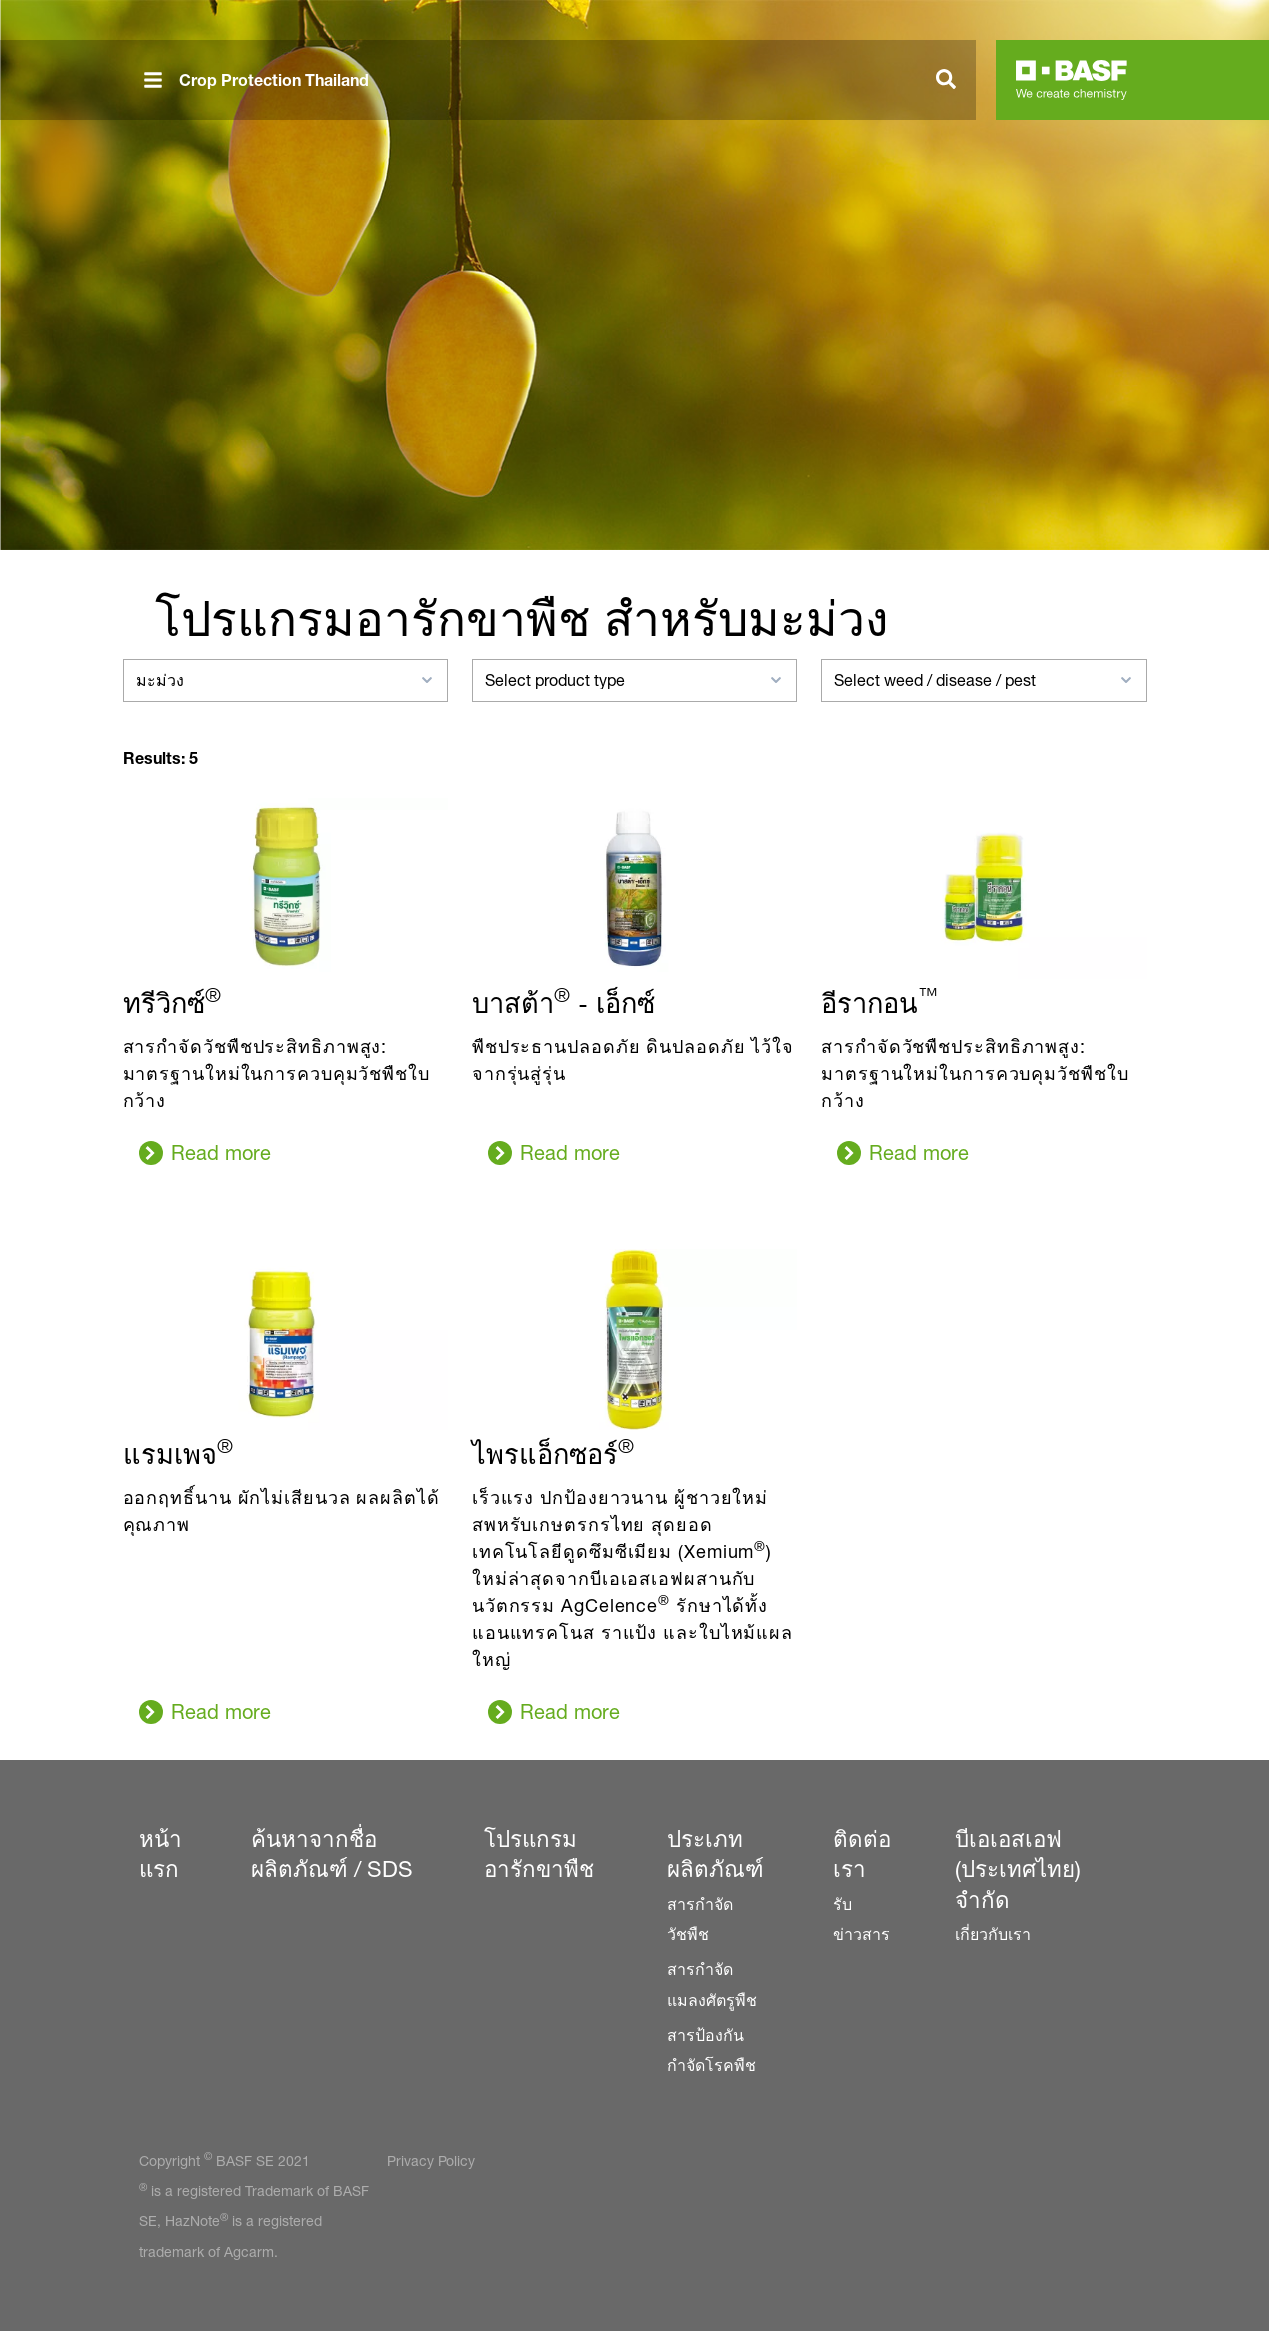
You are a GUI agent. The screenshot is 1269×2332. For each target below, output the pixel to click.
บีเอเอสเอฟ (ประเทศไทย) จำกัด (1018, 1869)
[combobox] (285, 680)
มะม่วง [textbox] (160, 680)
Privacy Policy (431, 2160)
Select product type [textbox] (555, 680)
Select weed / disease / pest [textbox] (935, 680)
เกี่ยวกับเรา (993, 1934)
